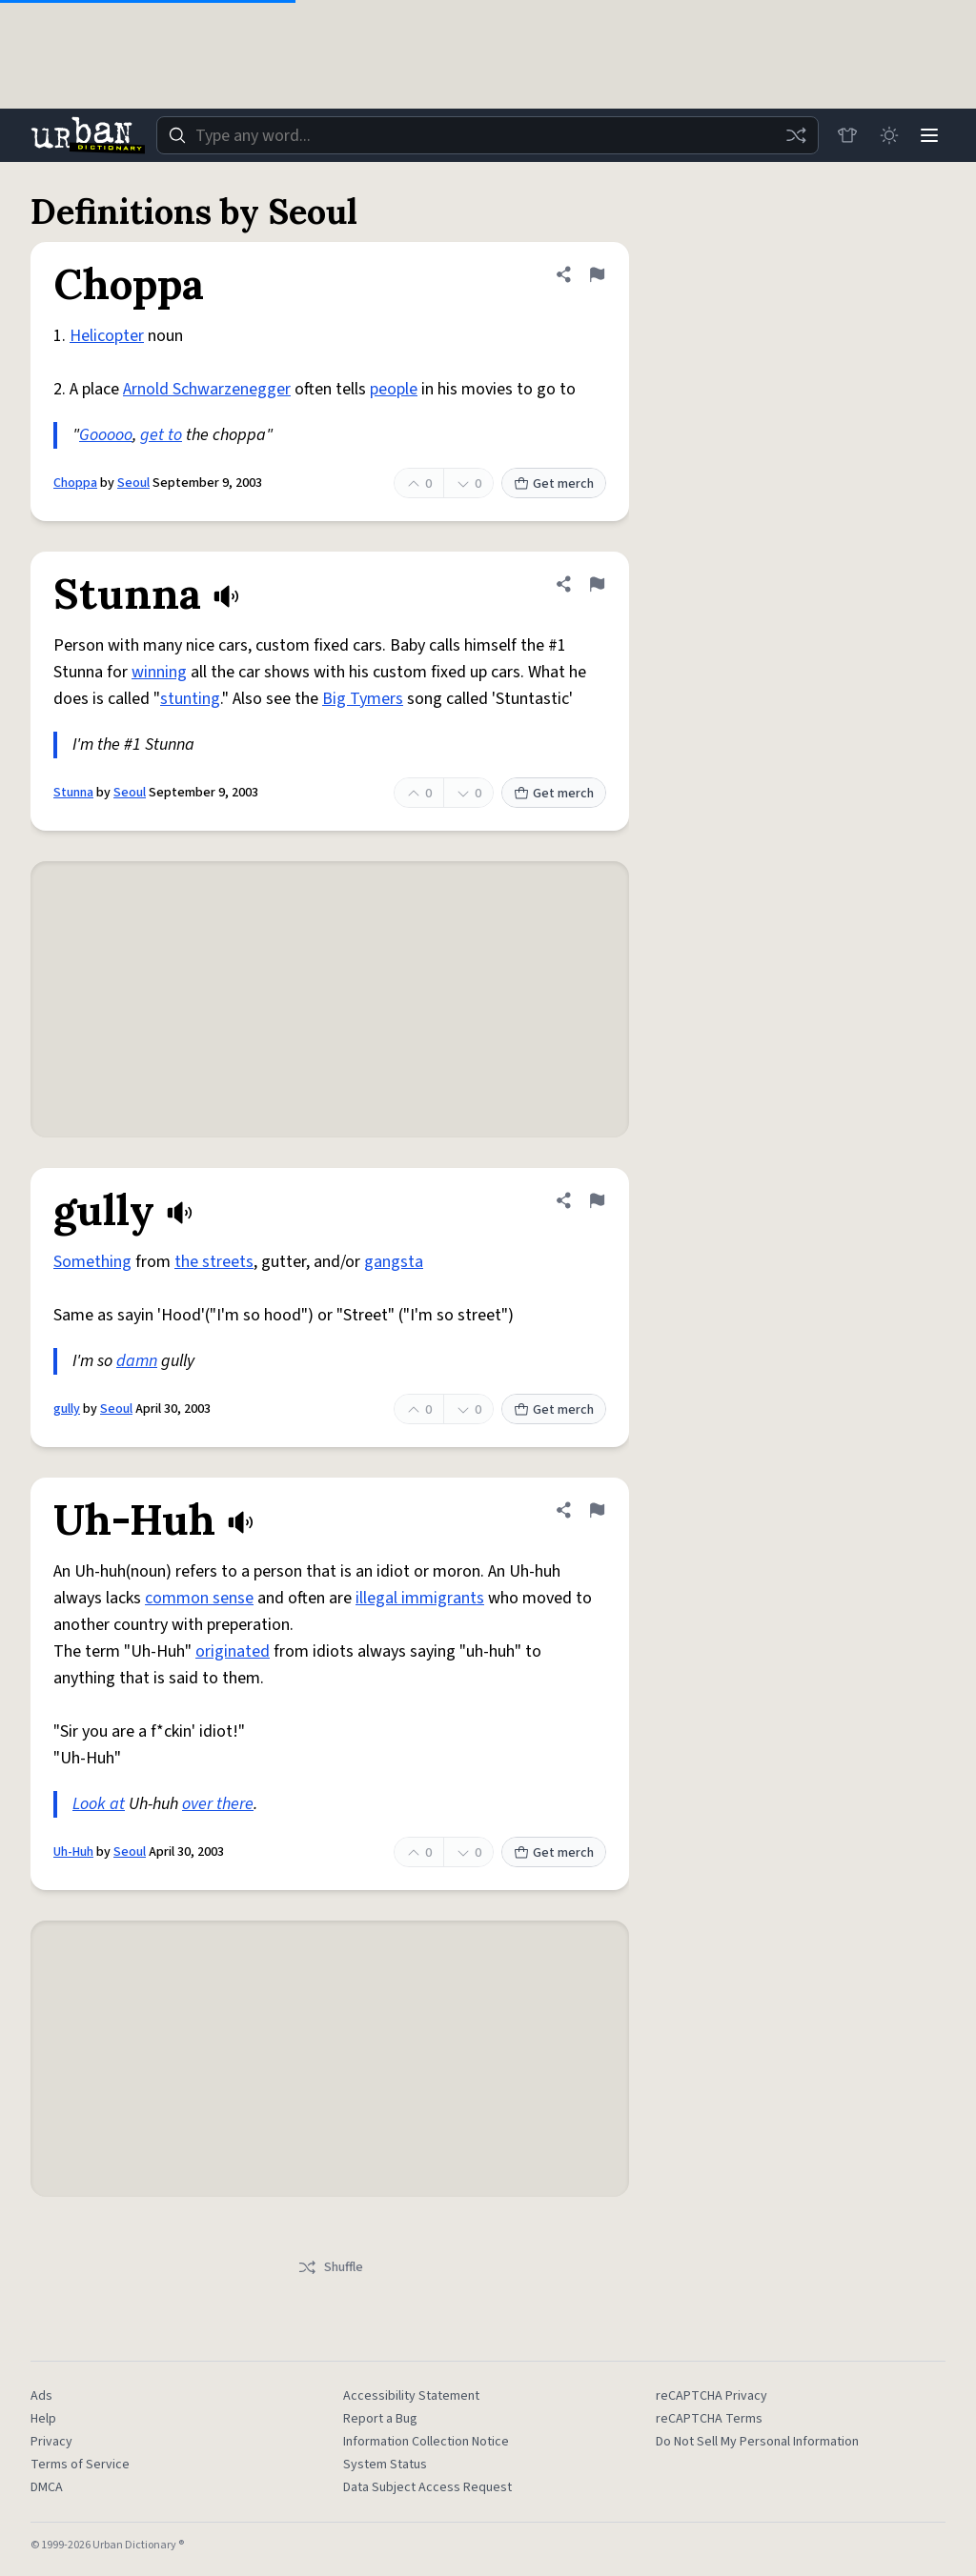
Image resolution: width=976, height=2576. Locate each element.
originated (232, 1651)
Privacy (51, 2441)
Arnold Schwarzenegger (207, 389)
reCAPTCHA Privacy (711, 2395)
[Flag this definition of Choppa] (596, 274)
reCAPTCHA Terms (709, 2418)
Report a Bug (380, 2418)
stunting (190, 699)
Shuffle (330, 2267)
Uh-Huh (73, 1852)
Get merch (554, 483)
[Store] (844, 135)
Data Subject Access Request (427, 2487)
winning (159, 672)
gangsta (393, 1262)
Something (92, 1262)
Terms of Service (80, 2464)
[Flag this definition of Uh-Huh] (596, 1510)
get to (161, 435)
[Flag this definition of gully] (596, 1200)
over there (218, 1804)
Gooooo (105, 435)
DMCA (46, 2487)
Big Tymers (362, 699)
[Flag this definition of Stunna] (596, 584)
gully (66, 1409)
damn (136, 1361)
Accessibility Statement (411, 2395)
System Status (385, 2464)
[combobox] (486, 135)
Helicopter (107, 336)
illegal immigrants (420, 1598)
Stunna (73, 792)
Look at (98, 1804)
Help (43, 2418)
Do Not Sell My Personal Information (757, 2441)
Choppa (75, 483)
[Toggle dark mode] (886, 135)
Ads (41, 2395)
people (393, 389)
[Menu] (928, 135)
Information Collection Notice (426, 2441)
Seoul (133, 483)
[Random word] (793, 135)
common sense (199, 1598)
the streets (214, 1262)
